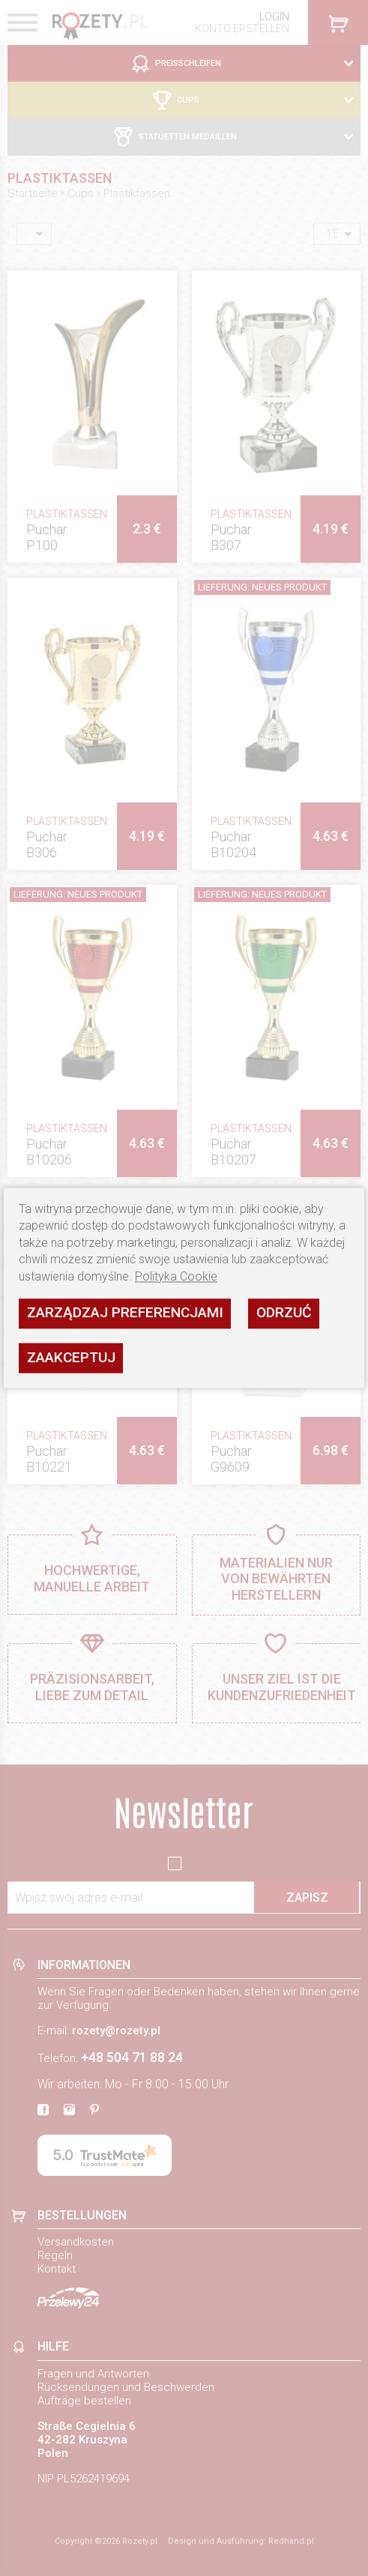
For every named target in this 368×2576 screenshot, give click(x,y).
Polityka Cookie (176, 1276)
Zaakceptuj (71, 1357)
